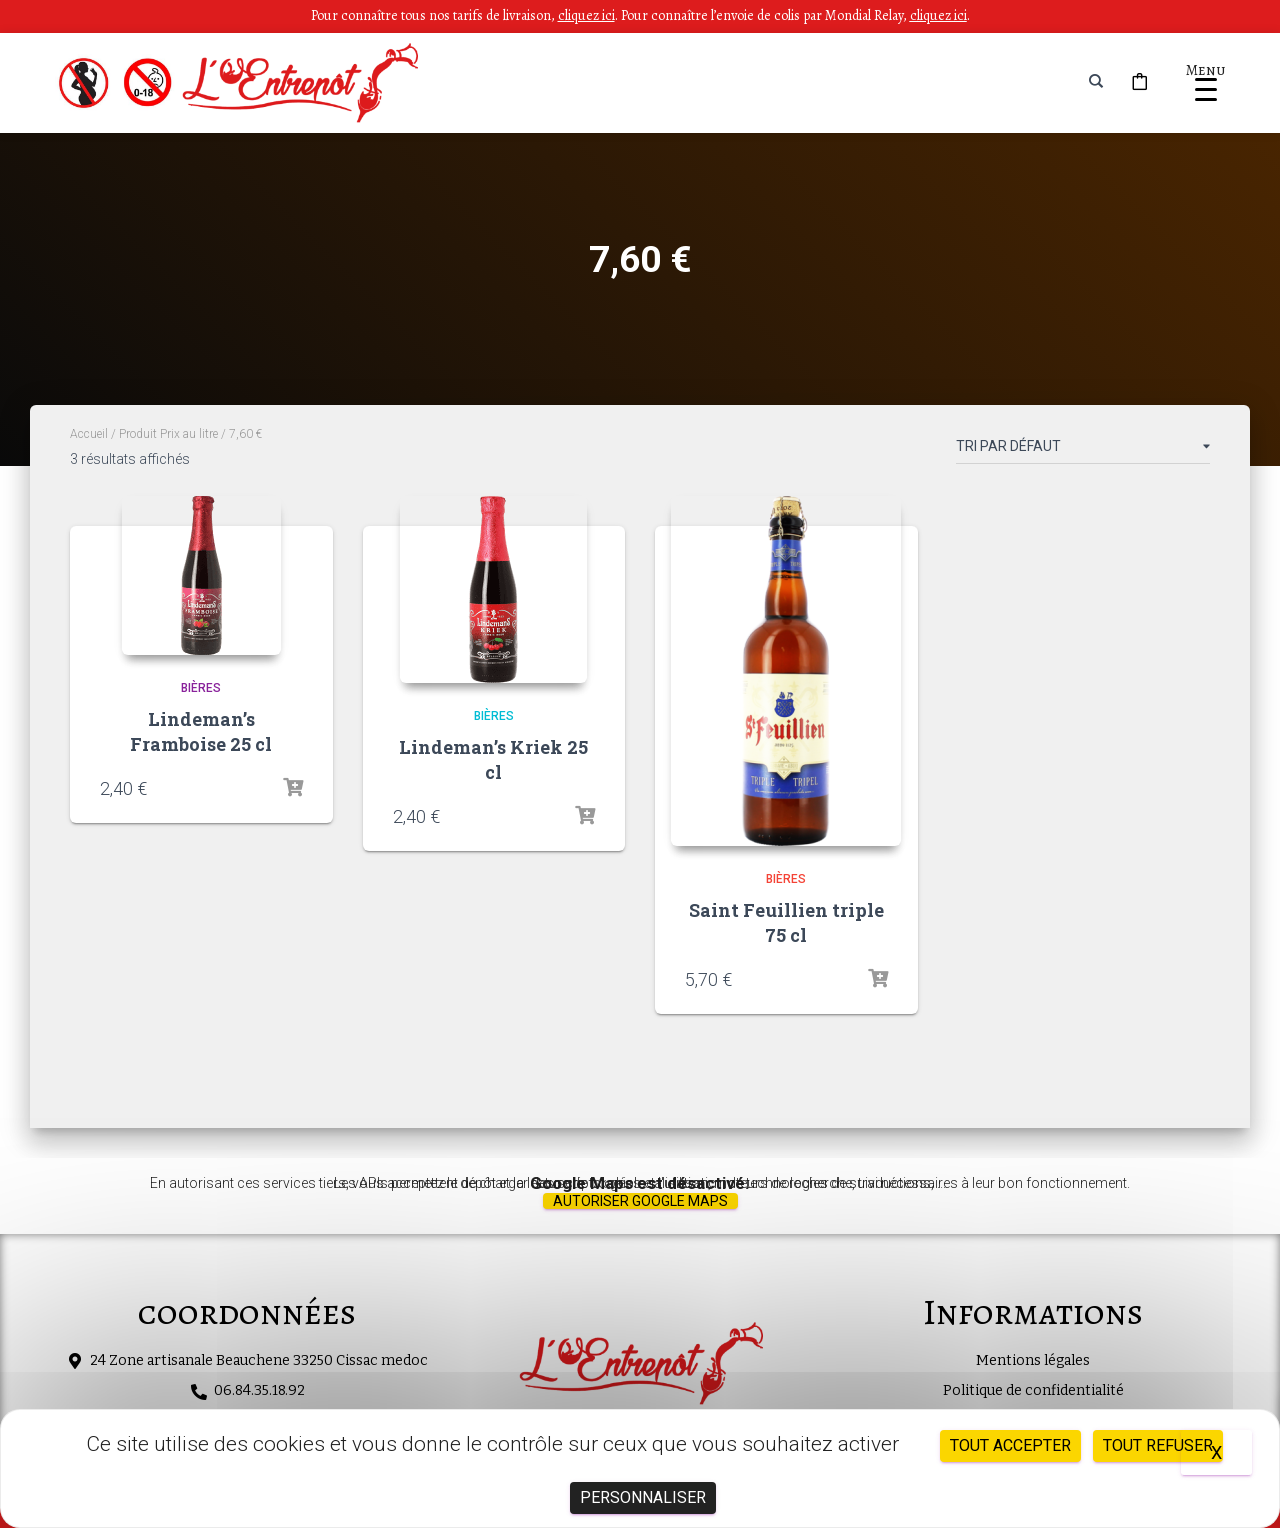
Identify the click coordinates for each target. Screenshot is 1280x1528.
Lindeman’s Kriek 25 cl (493, 759)
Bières (201, 688)
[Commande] (1083, 450)
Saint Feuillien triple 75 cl (786, 922)
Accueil (89, 434)
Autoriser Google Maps (640, 1201)
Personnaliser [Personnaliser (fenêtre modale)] (643, 1497)
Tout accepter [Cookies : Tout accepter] (1010, 1445)
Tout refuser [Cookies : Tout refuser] (1158, 1445)
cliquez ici (938, 15)
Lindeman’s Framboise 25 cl (201, 731)
